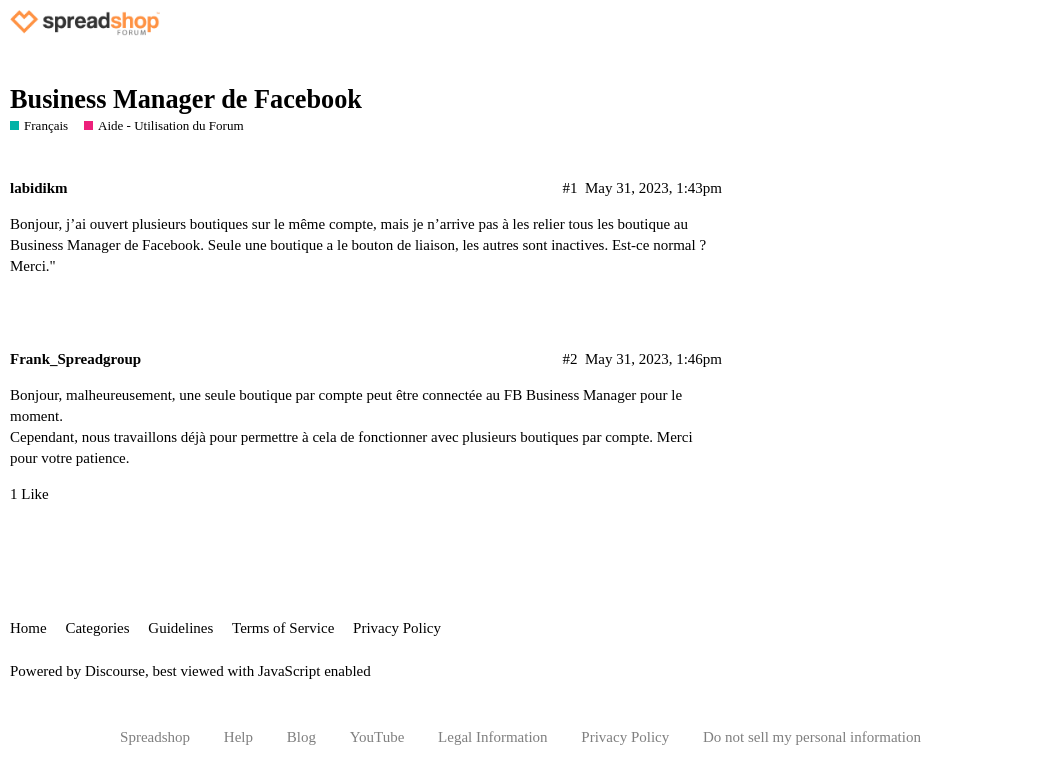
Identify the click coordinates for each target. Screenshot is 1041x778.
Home (28, 628)
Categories (97, 628)
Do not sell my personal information (812, 737)
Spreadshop (155, 737)
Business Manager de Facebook (186, 99)
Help (238, 737)
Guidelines (180, 628)
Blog (301, 737)
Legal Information (493, 737)
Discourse (115, 671)
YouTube (377, 737)
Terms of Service (283, 628)
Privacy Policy (397, 628)
